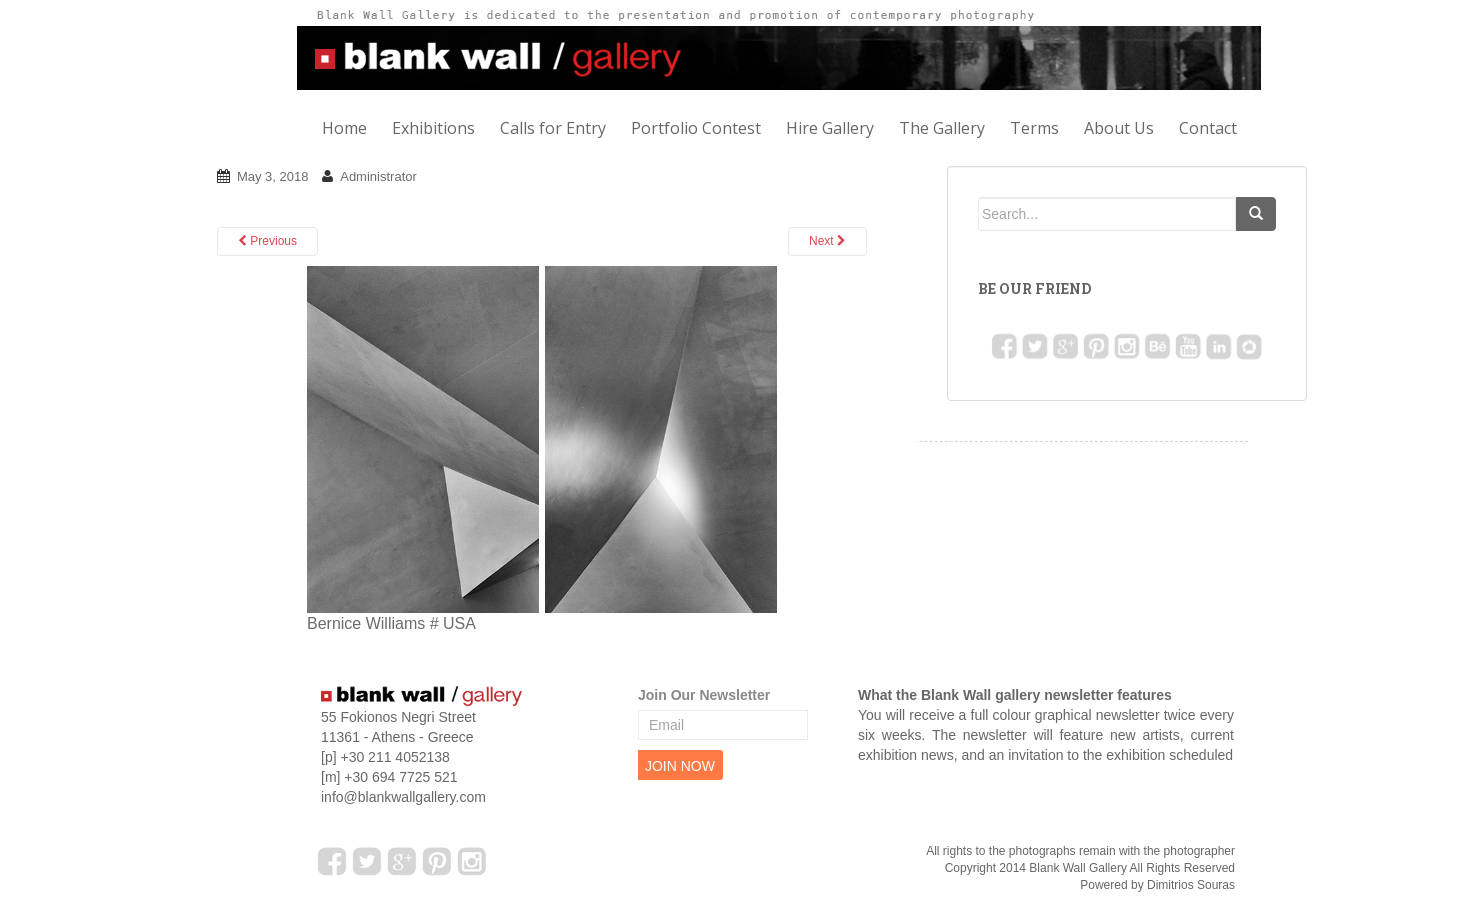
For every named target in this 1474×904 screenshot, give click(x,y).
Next (827, 241)
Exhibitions (433, 128)
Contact (1208, 128)
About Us (1119, 128)
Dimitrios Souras (1191, 885)
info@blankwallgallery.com (403, 797)
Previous (267, 241)
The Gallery (942, 128)
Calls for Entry (553, 128)
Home (344, 128)
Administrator (378, 176)
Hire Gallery (830, 128)
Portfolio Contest (696, 128)
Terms (1034, 128)
